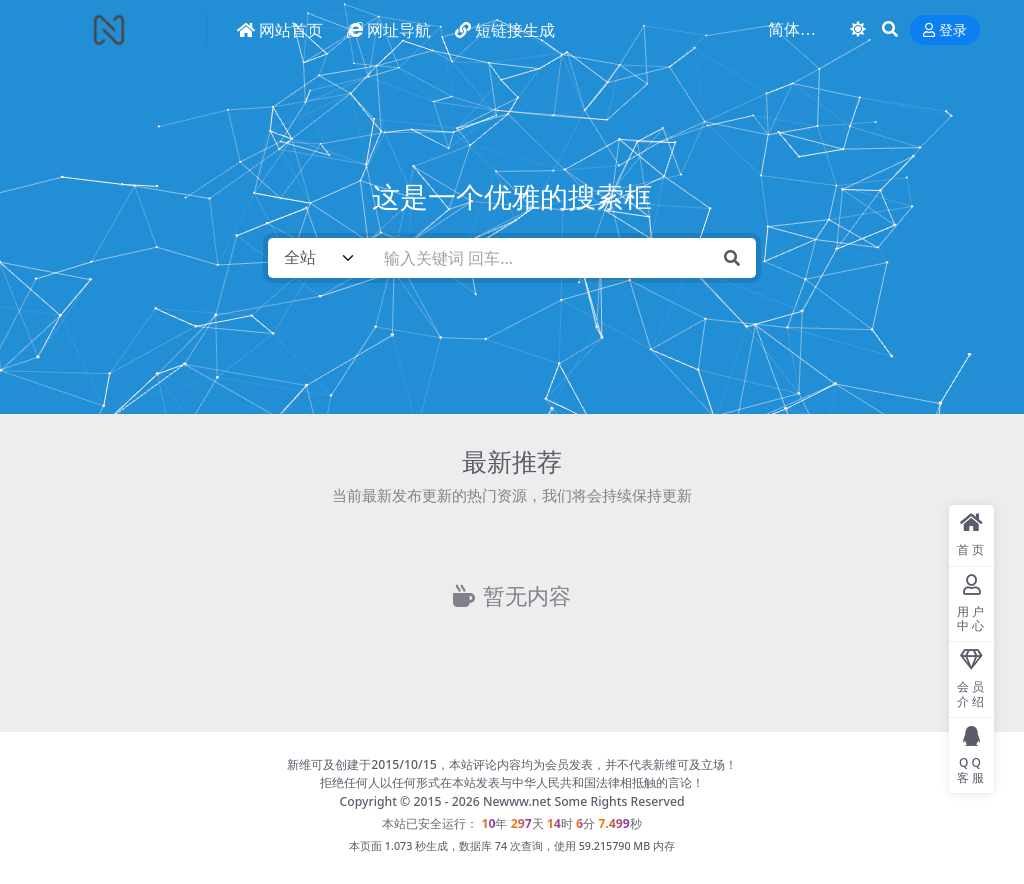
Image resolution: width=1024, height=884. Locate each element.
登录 (945, 30)
